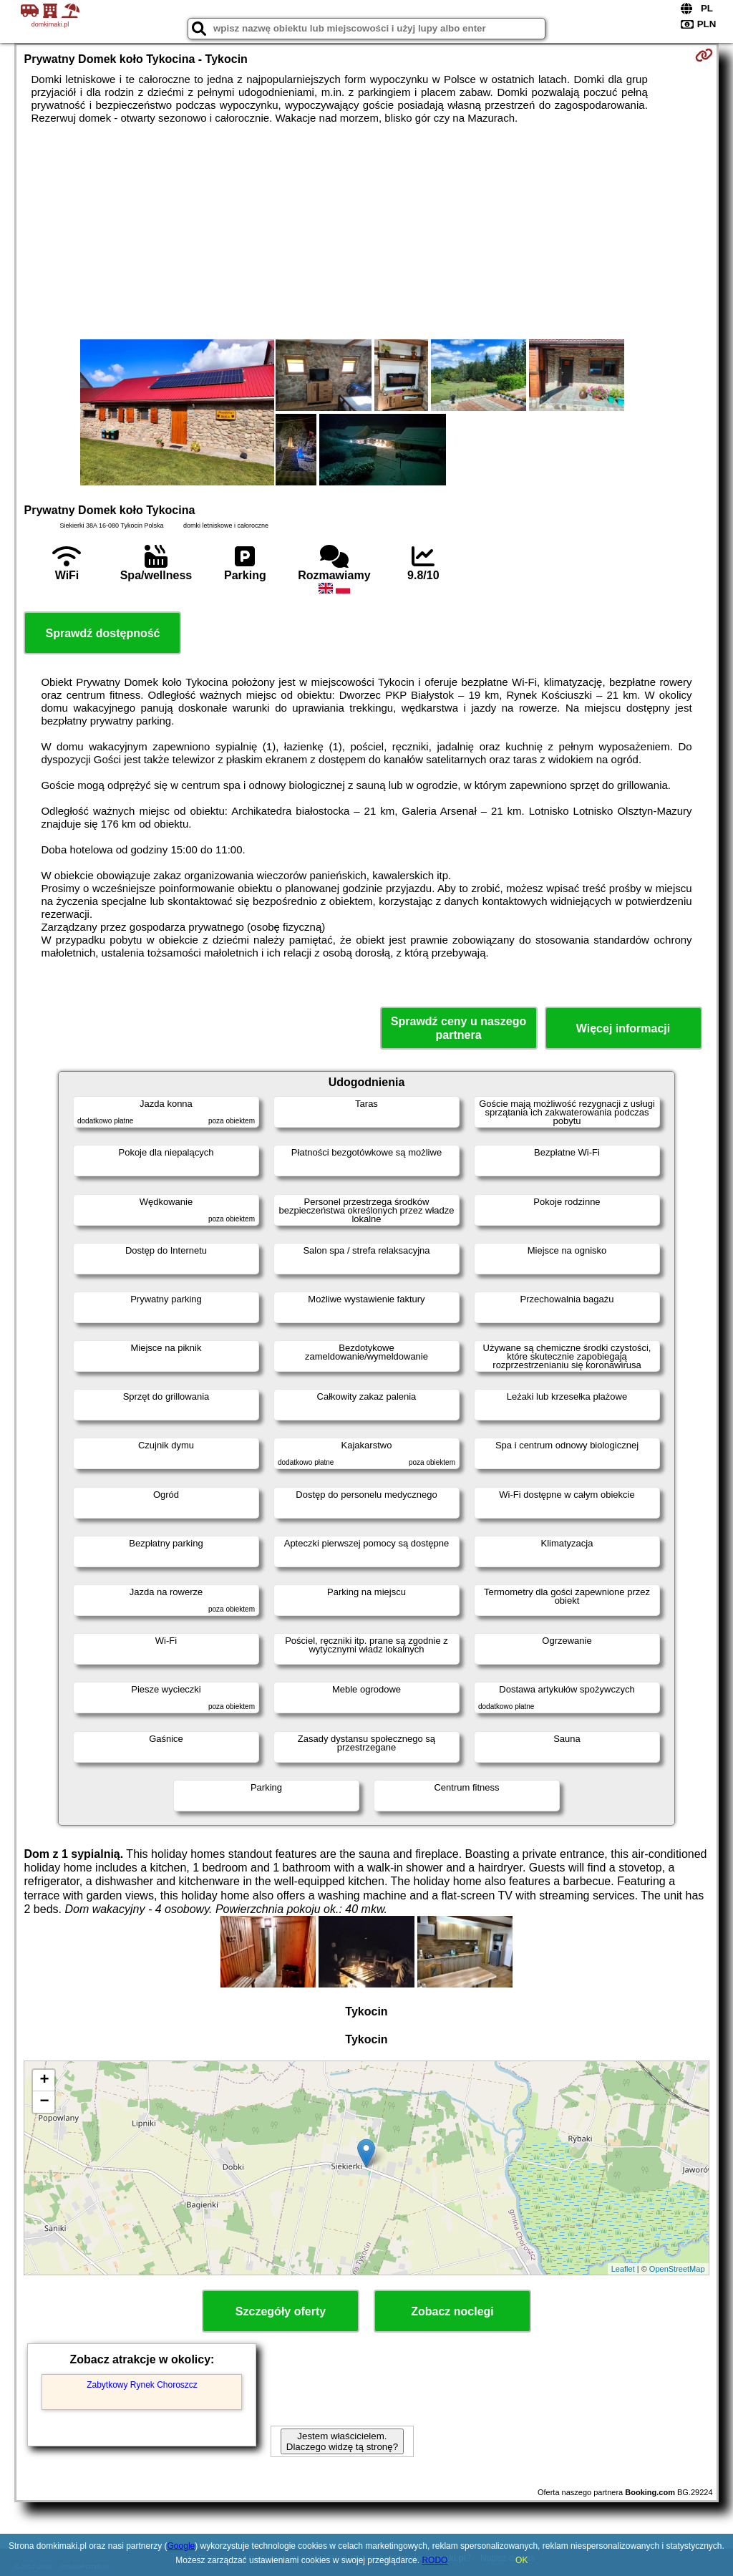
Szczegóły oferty (281, 2311)
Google (181, 2546)
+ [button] (44, 2080)
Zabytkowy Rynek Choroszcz (142, 2385)
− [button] (44, 2102)
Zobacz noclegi (452, 2311)
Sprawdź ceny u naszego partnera (458, 1028)
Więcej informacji (623, 1028)
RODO (434, 2560)
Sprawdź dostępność (102, 633)
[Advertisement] (366, 232)
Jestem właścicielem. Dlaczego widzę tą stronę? (342, 2441)
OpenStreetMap (677, 2269)
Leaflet (623, 2269)
